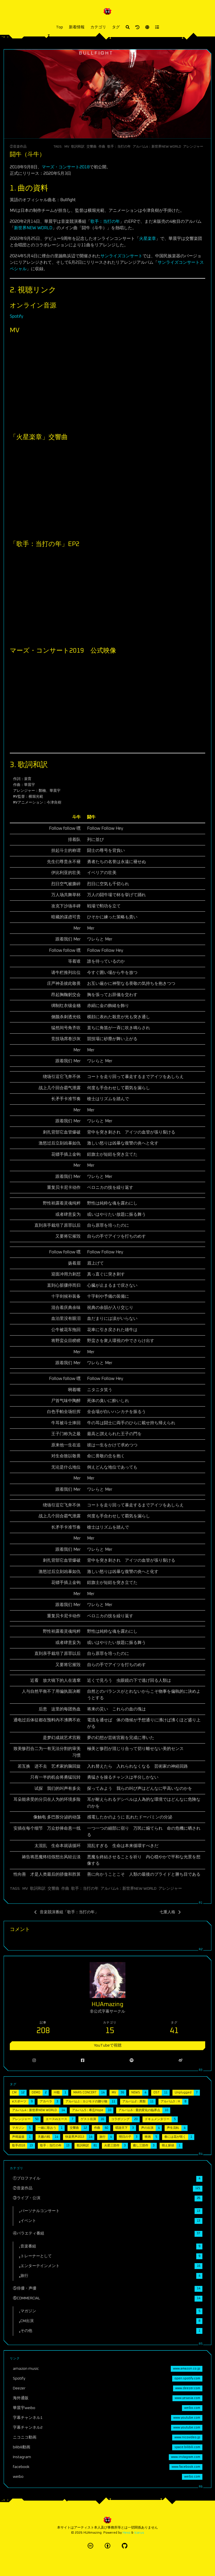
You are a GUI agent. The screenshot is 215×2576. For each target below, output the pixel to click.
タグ (116, 27)
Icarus (139, 2532)
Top (59, 27)
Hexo (126, 2532)
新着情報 (77, 27)
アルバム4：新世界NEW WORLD (157, 146)
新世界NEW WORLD (33, 228)
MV (66, 146)
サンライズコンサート (121, 256)
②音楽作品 (18, 146)
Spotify (16, 316)
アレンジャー (193, 146)
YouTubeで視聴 (107, 2045)
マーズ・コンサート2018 (66, 167)
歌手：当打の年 (119, 146)
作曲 (102, 146)
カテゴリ (98, 27)
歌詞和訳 (78, 146)
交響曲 (92, 146)
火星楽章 (147, 239)
